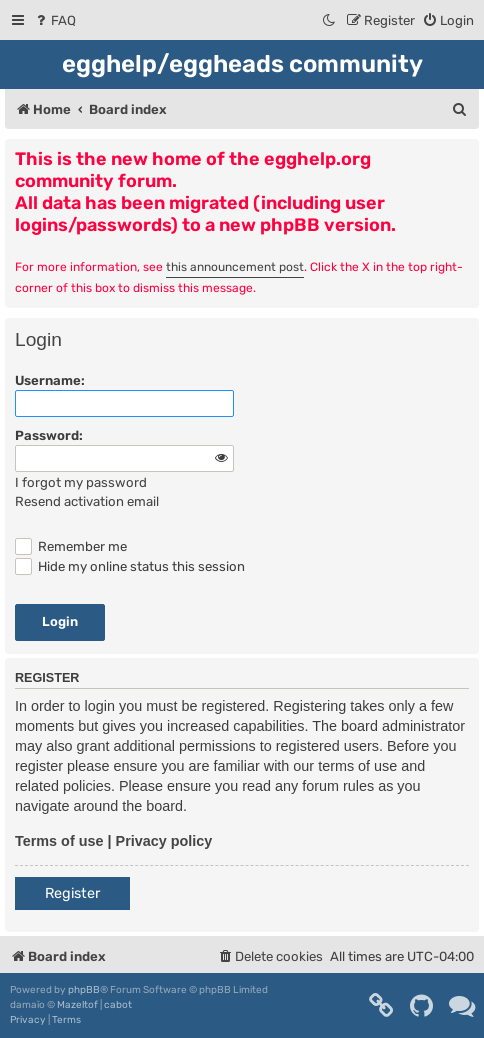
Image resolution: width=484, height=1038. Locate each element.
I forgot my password (81, 482)
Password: (49, 435)
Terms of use (59, 841)
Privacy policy (164, 841)
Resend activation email (87, 501)
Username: (50, 380)
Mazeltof (77, 1005)
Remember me (71, 546)
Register (72, 893)
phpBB (84, 990)
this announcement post (235, 267)
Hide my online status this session (130, 566)
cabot (118, 1005)
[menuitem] (54, 20)
